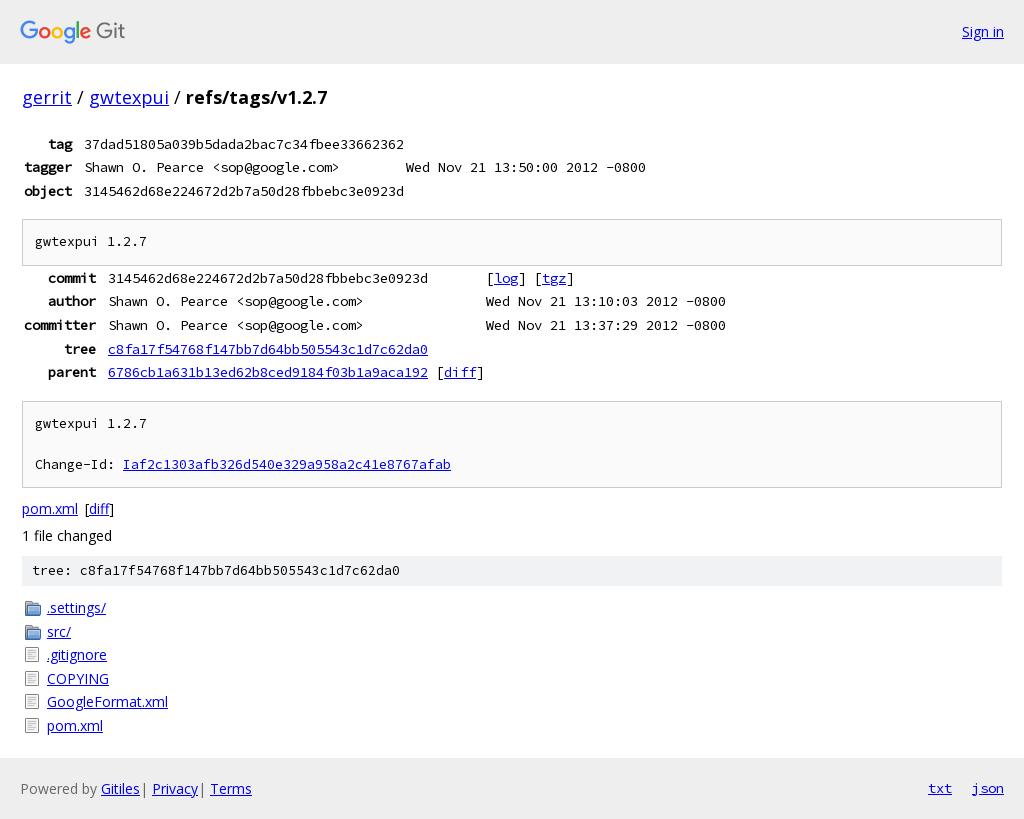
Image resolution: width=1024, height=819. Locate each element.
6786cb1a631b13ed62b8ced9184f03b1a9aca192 (268, 372)
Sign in (983, 31)
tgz (554, 278)
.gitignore (77, 654)
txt (940, 788)
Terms (231, 788)
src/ (59, 631)
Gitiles (120, 788)
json (988, 788)
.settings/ (76, 607)
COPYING (78, 678)
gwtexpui (129, 97)
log (506, 278)
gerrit (47, 97)
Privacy (175, 788)
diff (460, 372)
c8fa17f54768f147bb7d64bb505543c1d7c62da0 (268, 349)
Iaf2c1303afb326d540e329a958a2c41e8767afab (287, 464)
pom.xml (50, 508)
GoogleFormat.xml (107, 701)
